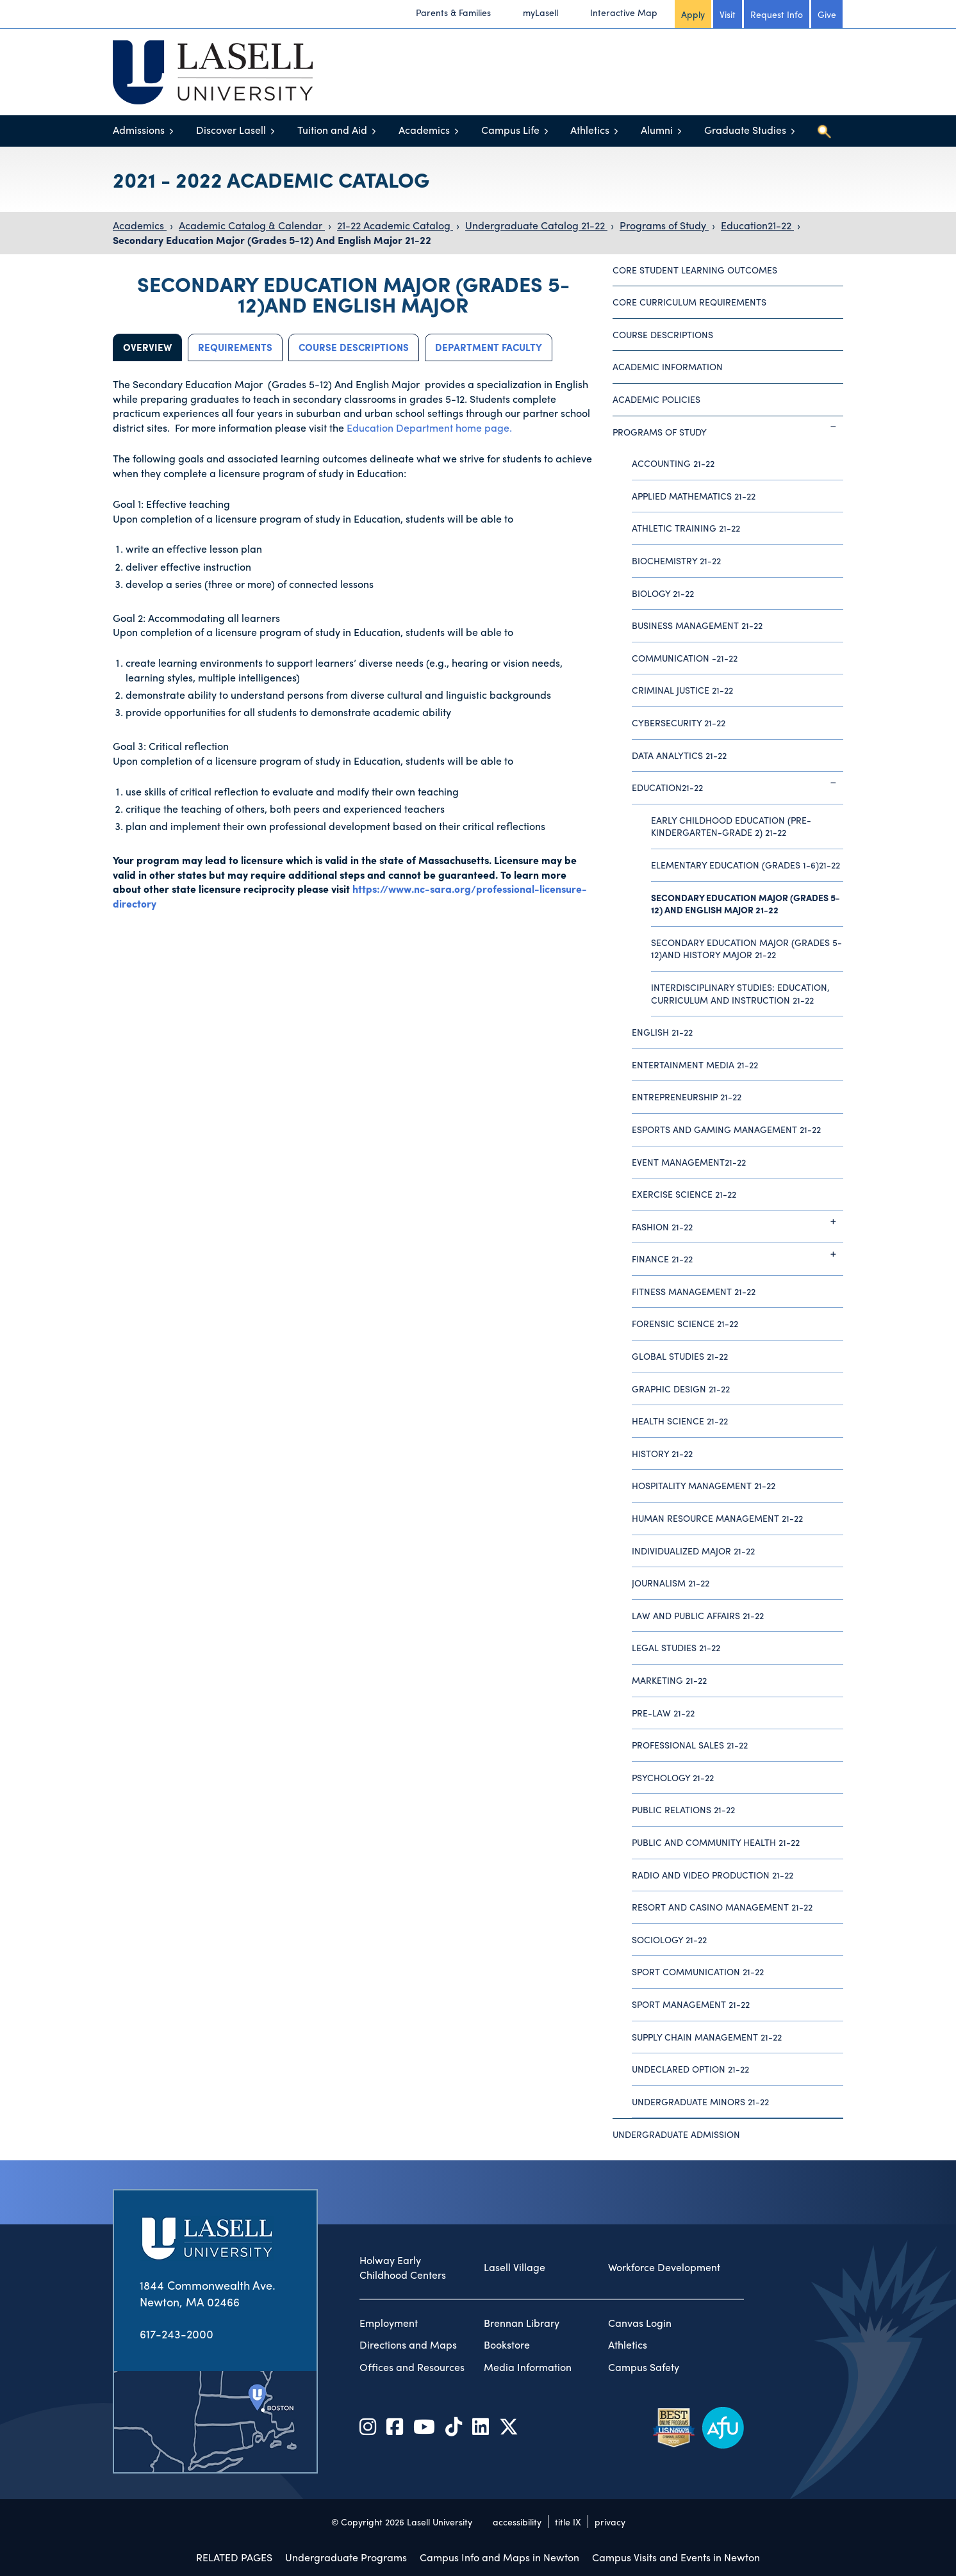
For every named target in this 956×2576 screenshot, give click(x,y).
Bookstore (507, 2345)
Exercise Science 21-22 (684, 1193)
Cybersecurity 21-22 (678, 722)
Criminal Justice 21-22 (682, 689)
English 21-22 (662, 1031)
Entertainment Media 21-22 (695, 1064)
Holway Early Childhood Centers (402, 2267)
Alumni (657, 129)
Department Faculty (488, 347)
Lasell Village (514, 2267)
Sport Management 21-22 (691, 2004)
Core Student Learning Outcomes (695, 269)
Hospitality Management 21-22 (703, 1485)
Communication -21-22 (685, 657)
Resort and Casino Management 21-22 (722, 1906)
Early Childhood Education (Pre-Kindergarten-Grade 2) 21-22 (731, 826)
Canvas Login (640, 2323)
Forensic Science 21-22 (685, 1323)
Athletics (589, 129)
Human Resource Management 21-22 (717, 1518)
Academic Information (668, 366)
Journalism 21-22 (670, 1582)
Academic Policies (656, 399)
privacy (610, 2521)
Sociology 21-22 (669, 1939)
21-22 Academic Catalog (395, 225)
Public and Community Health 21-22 (716, 1842)
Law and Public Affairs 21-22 (698, 1615)
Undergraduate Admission (676, 2134)
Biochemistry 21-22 (676, 560)
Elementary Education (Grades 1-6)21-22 (745, 864)
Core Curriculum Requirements (689, 301)
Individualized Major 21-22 (693, 1550)
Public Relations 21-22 (683, 1809)
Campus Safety (643, 2367)
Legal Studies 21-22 (676, 1647)
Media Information (528, 2367)
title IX (568, 2521)
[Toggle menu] (171, 131)
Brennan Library (521, 2323)
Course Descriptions (354, 347)
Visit (728, 14)
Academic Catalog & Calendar (252, 225)
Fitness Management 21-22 (693, 1291)
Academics (424, 129)
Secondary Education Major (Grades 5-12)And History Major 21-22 (746, 948)
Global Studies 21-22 (680, 1355)
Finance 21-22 (737, 1254)
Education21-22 (757, 225)
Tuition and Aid (332, 129)
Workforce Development (664, 2267)
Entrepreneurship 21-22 (686, 1096)
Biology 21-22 (663, 593)
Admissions (139, 129)
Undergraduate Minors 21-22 (700, 2101)
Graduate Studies (745, 129)
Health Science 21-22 (680, 1420)
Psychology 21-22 (673, 1777)
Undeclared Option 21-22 (690, 2068)
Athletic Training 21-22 (686, 527)
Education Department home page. (429, 427)
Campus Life (510, 129)
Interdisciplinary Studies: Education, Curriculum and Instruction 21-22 (740, 993)
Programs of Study (664, 225)
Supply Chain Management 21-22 (707, 2036)
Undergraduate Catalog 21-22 (536, 225)
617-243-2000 (176, 2334)
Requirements (235, 347)
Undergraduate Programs (346, 2557)
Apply (693, 14)
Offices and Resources (412, 2367)
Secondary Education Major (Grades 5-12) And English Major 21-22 (272, 239)
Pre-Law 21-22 (663, 1712)
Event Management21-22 (689, 1161)
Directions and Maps (408, 2345)
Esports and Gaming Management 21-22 (726, 1129)
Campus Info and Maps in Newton (499, 2557)
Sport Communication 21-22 (698, 1971)
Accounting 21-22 (673, 463)
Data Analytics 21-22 (679, 755)
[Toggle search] (824, 131)
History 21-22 (662, 1453)
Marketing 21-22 (669, 1680)
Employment (388, 2323)
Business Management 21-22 (697, 625)
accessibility (517, 2521)
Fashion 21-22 (737, 1222)
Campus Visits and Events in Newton (676, 2557)
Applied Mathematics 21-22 (693, 495)
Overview (147, 347)
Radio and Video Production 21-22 (712, 1874)
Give (827, 14)
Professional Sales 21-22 (690, 1744)
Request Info (776, 14)
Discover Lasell (231, 129)
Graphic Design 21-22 (681, 1388)
